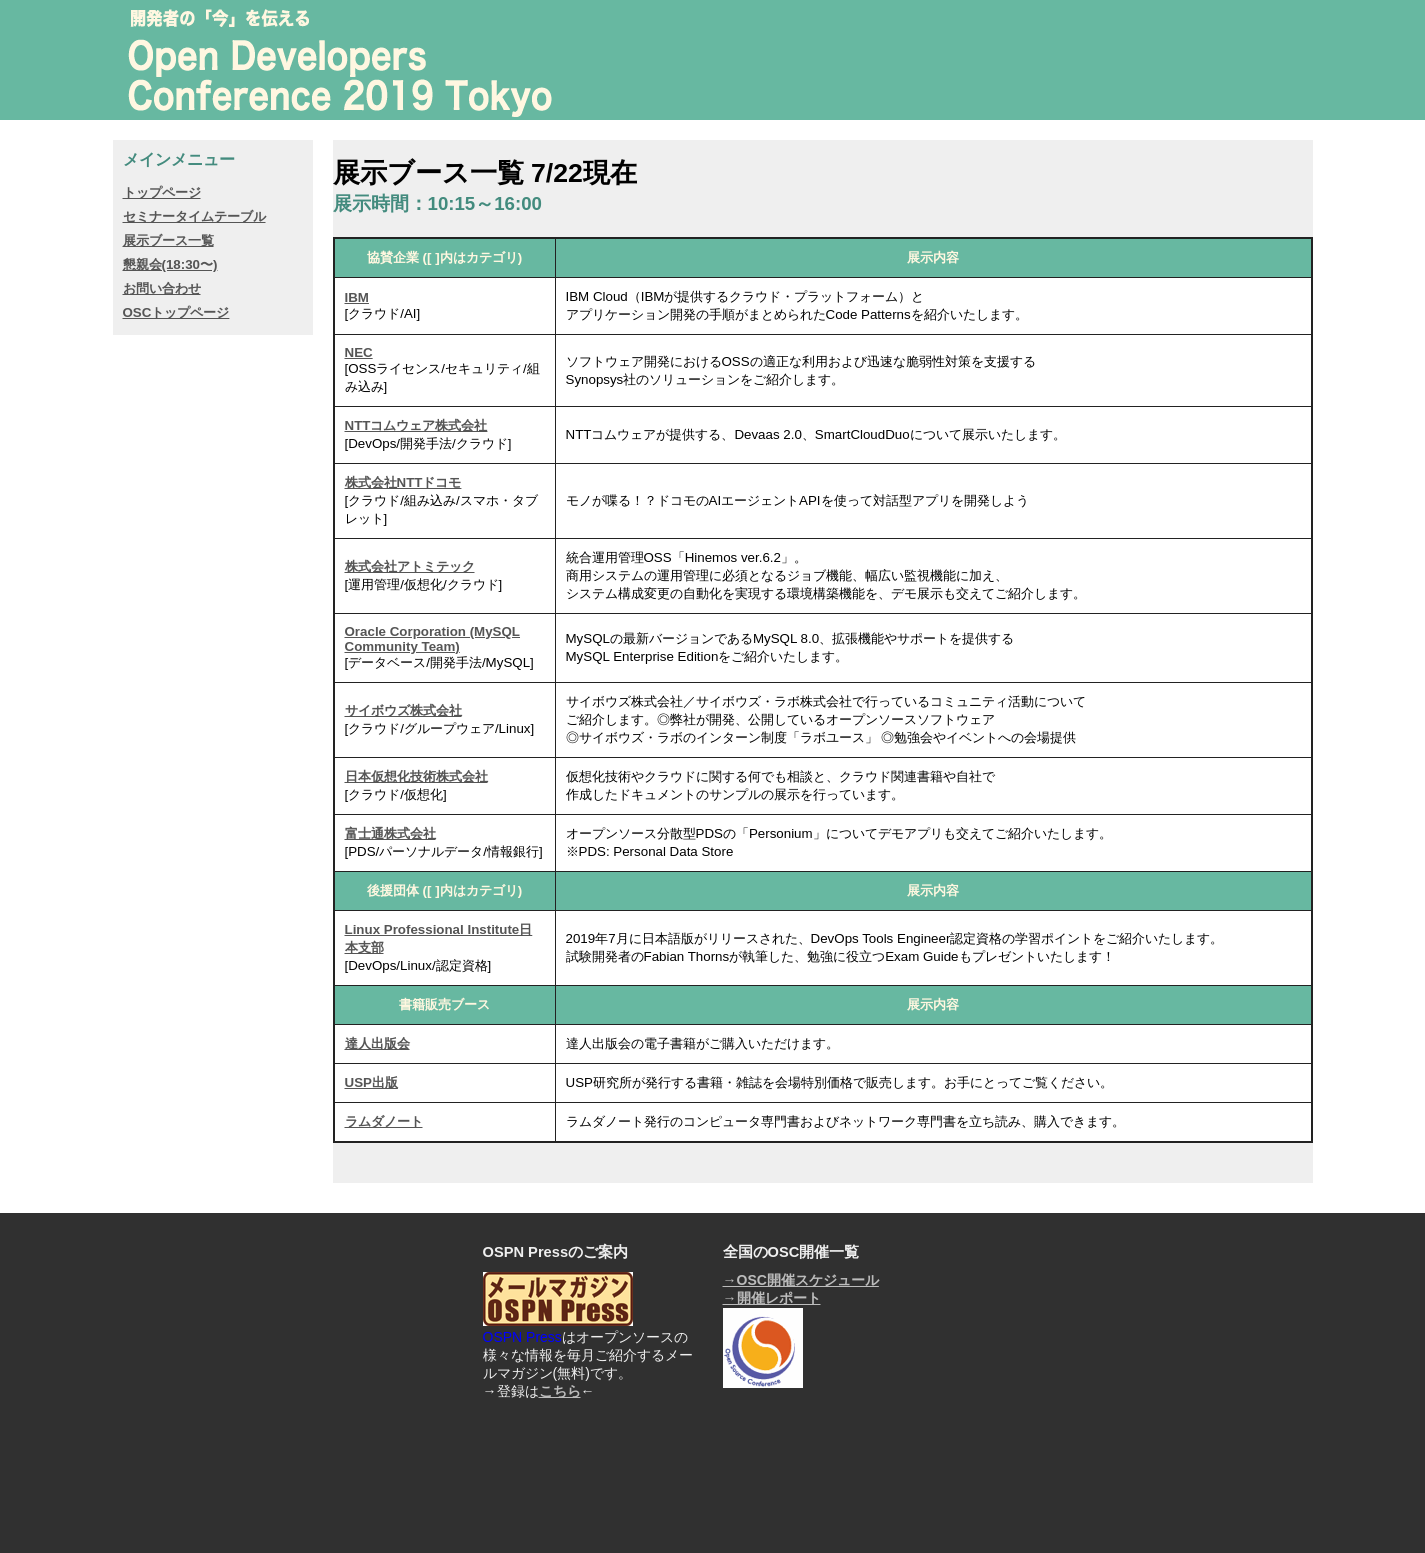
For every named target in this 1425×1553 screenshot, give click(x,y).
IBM (357, 297)
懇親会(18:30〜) (170, 264)
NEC (359, 352)
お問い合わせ (162, 288)
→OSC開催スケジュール (801, 1280)
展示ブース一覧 (168, 240)
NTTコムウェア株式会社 (416, 425)
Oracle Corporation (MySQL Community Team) (433, 639)
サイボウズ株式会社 (403, 710)
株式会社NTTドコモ (403, 482)
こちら (560, 1391)
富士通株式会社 (390, 833)
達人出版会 (377, 1043)
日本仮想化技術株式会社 (416, 776)
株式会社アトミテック (410, 566)
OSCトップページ (176, 312)
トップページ (162, 192)
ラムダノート (384, 1121)
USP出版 (371, 1082)
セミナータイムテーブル (194, 216)
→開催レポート (772, 1298)
